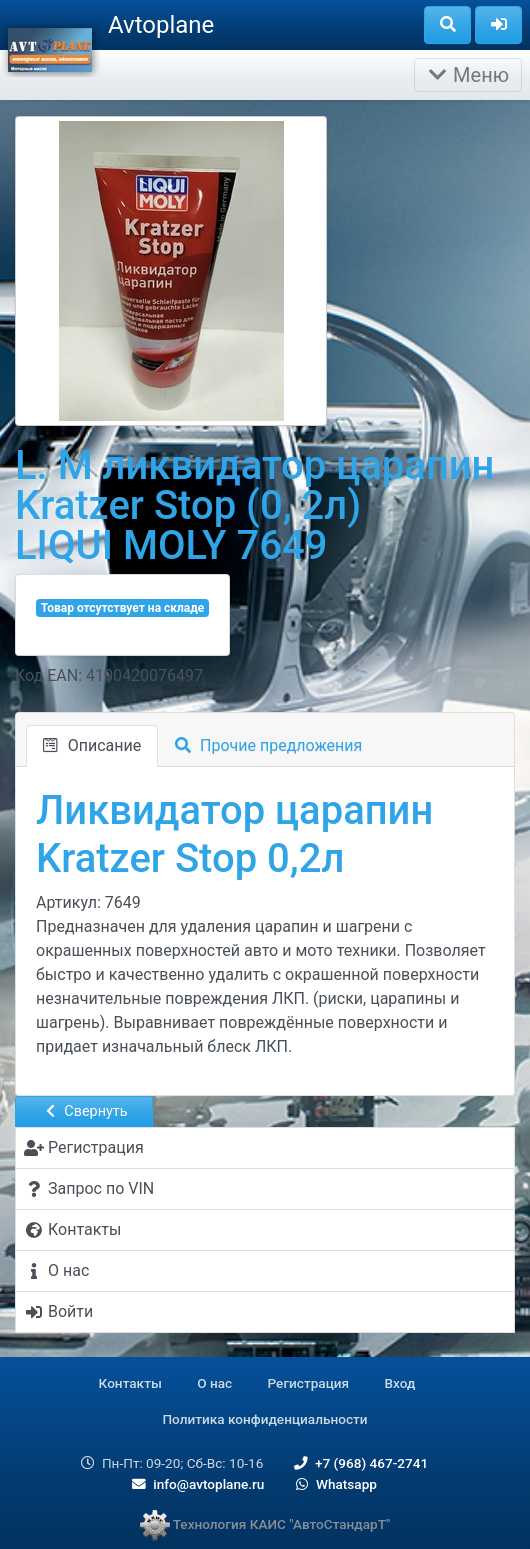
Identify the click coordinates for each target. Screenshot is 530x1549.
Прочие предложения (268, 745)
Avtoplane (161, 25)
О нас (214, 1383)
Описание (92, 745)
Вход (400, 1383)
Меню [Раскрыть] (468, 75)
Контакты (130, 1383)
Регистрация (309, 1383)
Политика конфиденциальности (264, 1419)
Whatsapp (334, 1484)
